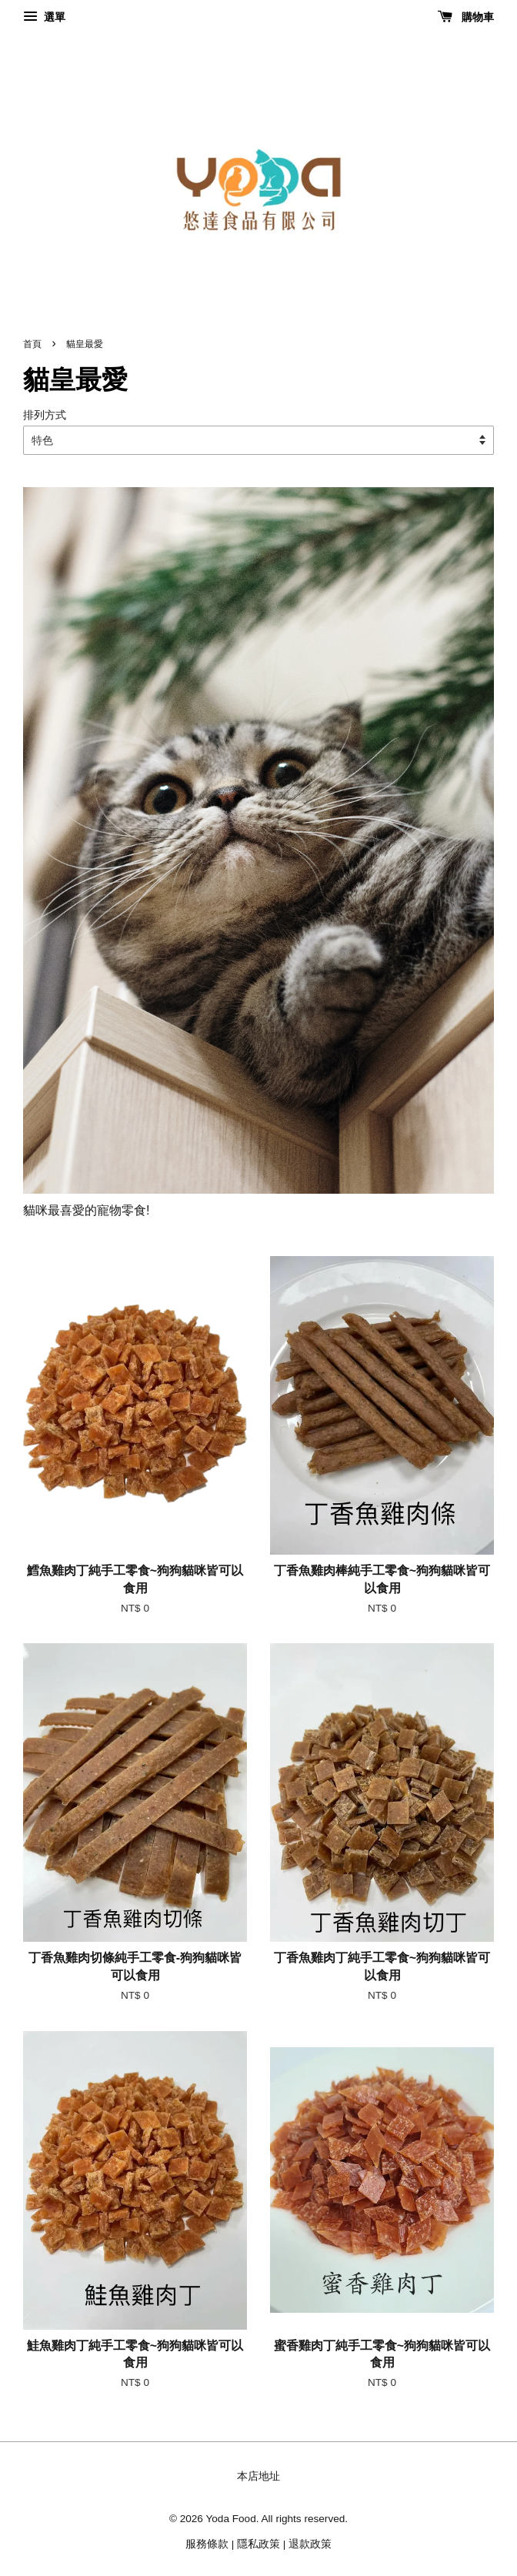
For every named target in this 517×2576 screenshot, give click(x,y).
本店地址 (258, 2476)
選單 (44, 16)
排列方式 (44, 415)
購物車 (466, 16)
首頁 (32, 344)
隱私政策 (258, 2544)
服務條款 (206, 2544)
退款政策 (310, 2544)
